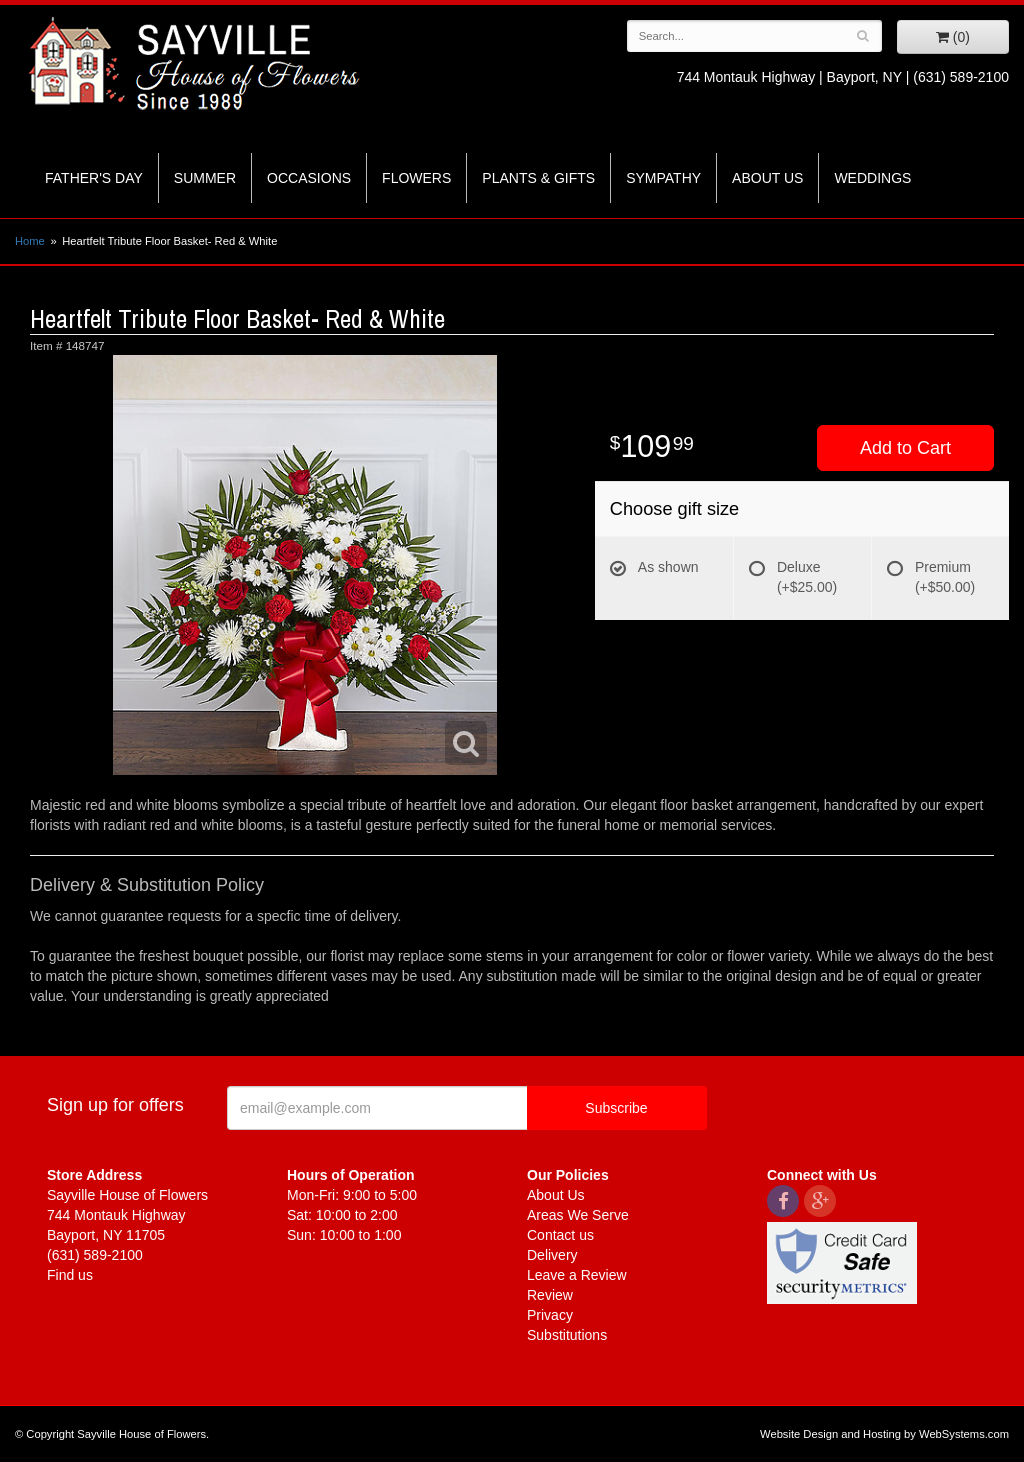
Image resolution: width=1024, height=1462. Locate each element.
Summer (205, 178)
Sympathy (663, 178)
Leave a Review (577, 1275)
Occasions (309, 178)
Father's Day (94, 178)
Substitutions (567, 1335)
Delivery (552, 1255)
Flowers (416, 178)
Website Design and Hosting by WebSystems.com (884, 1434)
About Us (767, 178)
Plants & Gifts (538, 178)
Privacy (550, 1315)
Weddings (872, 178)
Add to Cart (905, 448)
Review (550, 1295)
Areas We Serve (578, 1215)
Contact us (560, 1235)
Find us (70, 1275)
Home (30, 241)
